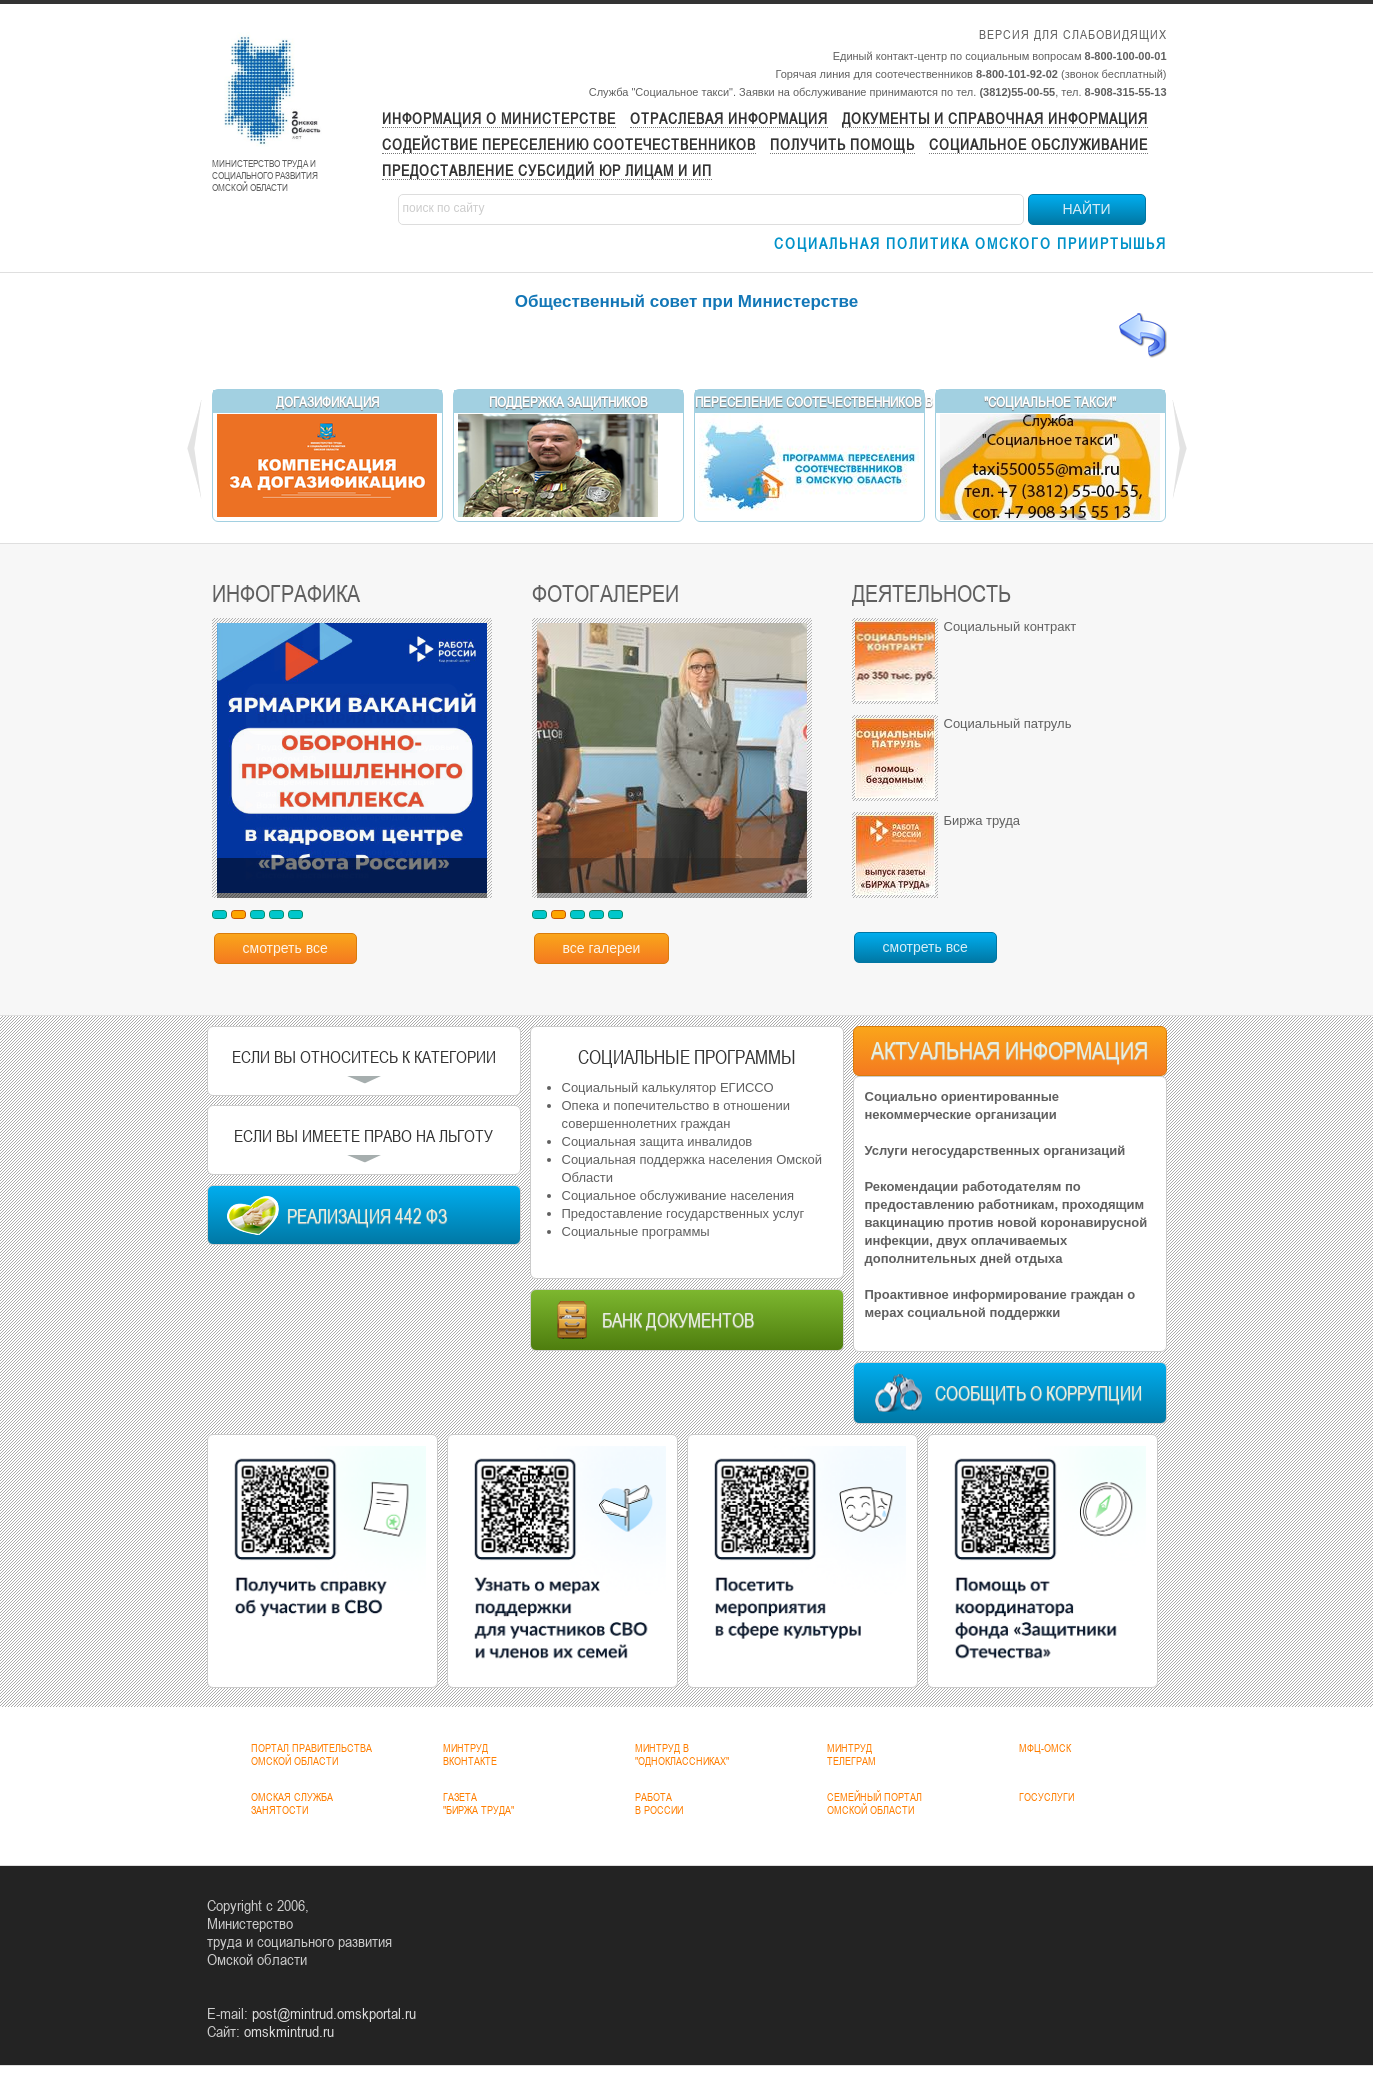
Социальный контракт (1010, 626)
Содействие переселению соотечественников (569, 144)
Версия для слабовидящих (1073, 34)
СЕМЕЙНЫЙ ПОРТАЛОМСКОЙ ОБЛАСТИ (874, 1803)
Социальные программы (636, 1231)
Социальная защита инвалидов (657, 1141)
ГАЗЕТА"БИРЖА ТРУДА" (478, 1803)
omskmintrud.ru (289, 2031)
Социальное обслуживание (1038, 144)
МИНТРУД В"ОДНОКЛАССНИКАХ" (682, 1754)
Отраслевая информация (729, 118)
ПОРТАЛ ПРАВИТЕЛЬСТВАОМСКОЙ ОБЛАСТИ (311, 1754)
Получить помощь (842, 144)
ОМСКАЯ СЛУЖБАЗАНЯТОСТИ (292, 1803)
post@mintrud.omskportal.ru (334, 2013)
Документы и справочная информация (995, 118)
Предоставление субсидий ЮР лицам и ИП (547, 170)
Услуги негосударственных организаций (995, 1150)
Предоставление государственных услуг (683, 1213)
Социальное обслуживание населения (678, 1195)
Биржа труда (982, 820)
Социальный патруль (1008, 723)
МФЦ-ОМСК (1045, 1748)
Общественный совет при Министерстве (687, 301)
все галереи (602, 948)
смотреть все (285, 948)
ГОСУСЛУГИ (1046, 1797)
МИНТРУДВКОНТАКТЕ (470, 1754)
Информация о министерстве (499, 118)
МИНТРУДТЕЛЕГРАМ (851, 1754)
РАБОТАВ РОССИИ (659, 1803)
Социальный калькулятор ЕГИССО (668, 1087)
